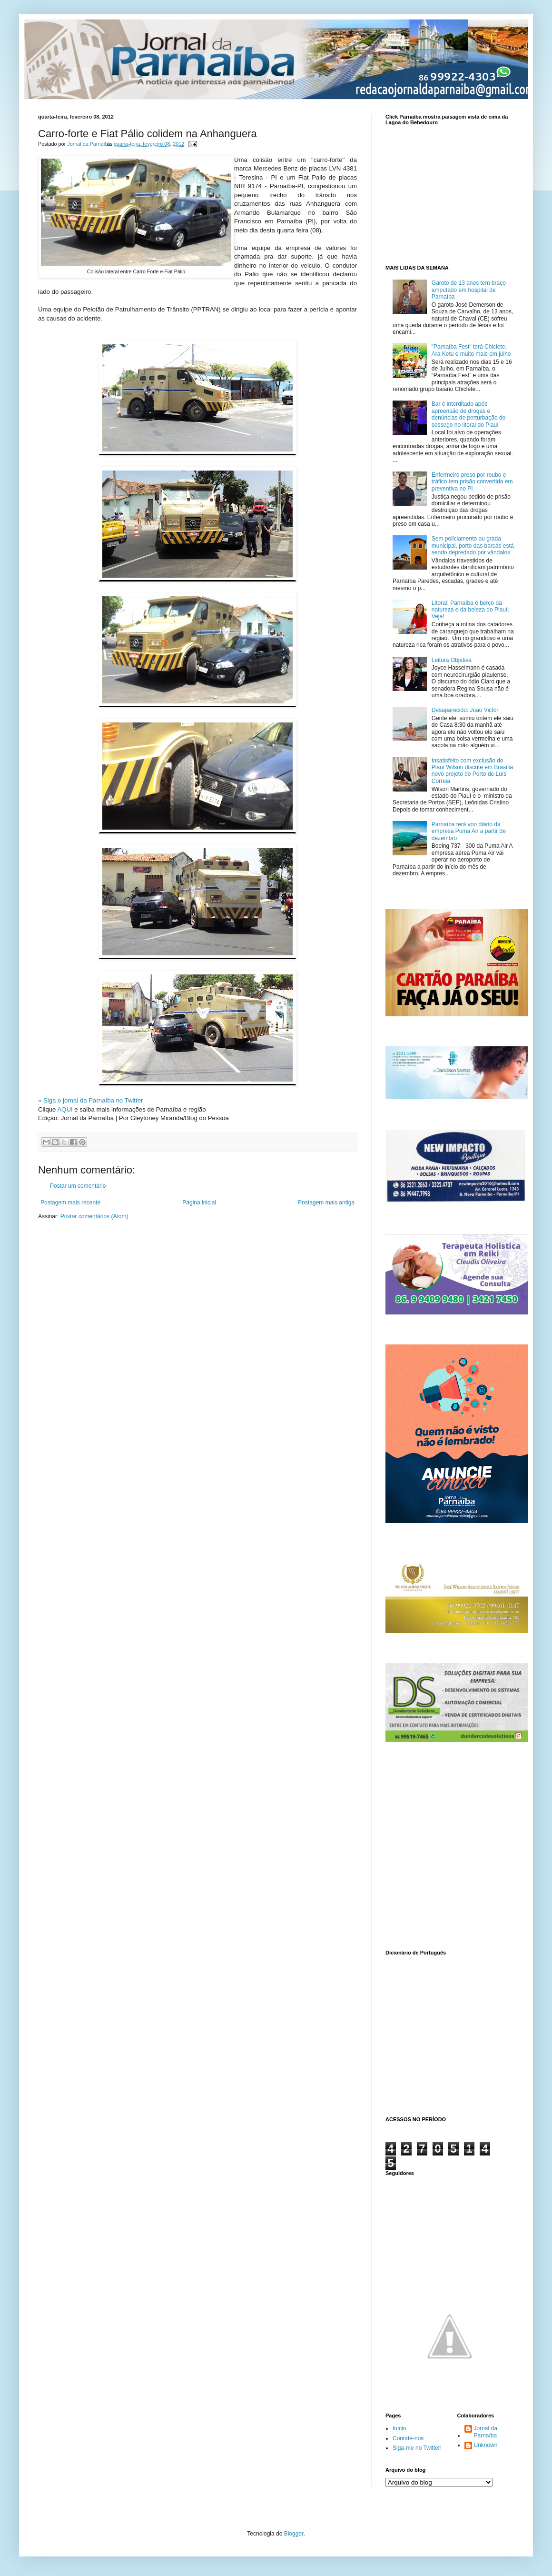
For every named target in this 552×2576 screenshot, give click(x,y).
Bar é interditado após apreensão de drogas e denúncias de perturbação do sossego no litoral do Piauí (468, 414)
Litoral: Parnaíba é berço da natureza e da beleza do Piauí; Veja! (470, 610)
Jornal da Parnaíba (485, 2431)
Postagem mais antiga (326, 1202)
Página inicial (199, 1202)
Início (399, 2428)
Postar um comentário (78, 1186)
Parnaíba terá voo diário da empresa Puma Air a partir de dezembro (469, 831)
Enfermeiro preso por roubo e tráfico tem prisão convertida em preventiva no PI (472, 481)
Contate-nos (408, 2438)
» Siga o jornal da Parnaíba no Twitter (90, 1100)
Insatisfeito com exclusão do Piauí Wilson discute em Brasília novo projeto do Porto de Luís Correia (472, 770)
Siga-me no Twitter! (417, 2448)
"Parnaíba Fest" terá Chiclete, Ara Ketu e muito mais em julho (471, 350)
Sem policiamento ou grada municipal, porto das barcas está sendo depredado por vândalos (473, 545)
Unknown (486, 2445)
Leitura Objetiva (452, 660)
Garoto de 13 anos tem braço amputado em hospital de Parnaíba (469, 290)
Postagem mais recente (70, 1202)
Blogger (294, 2533)
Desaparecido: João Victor (465, 710)
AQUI (64, 1109)
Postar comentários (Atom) (94, 1216)
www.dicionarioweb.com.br (449, 2034)
